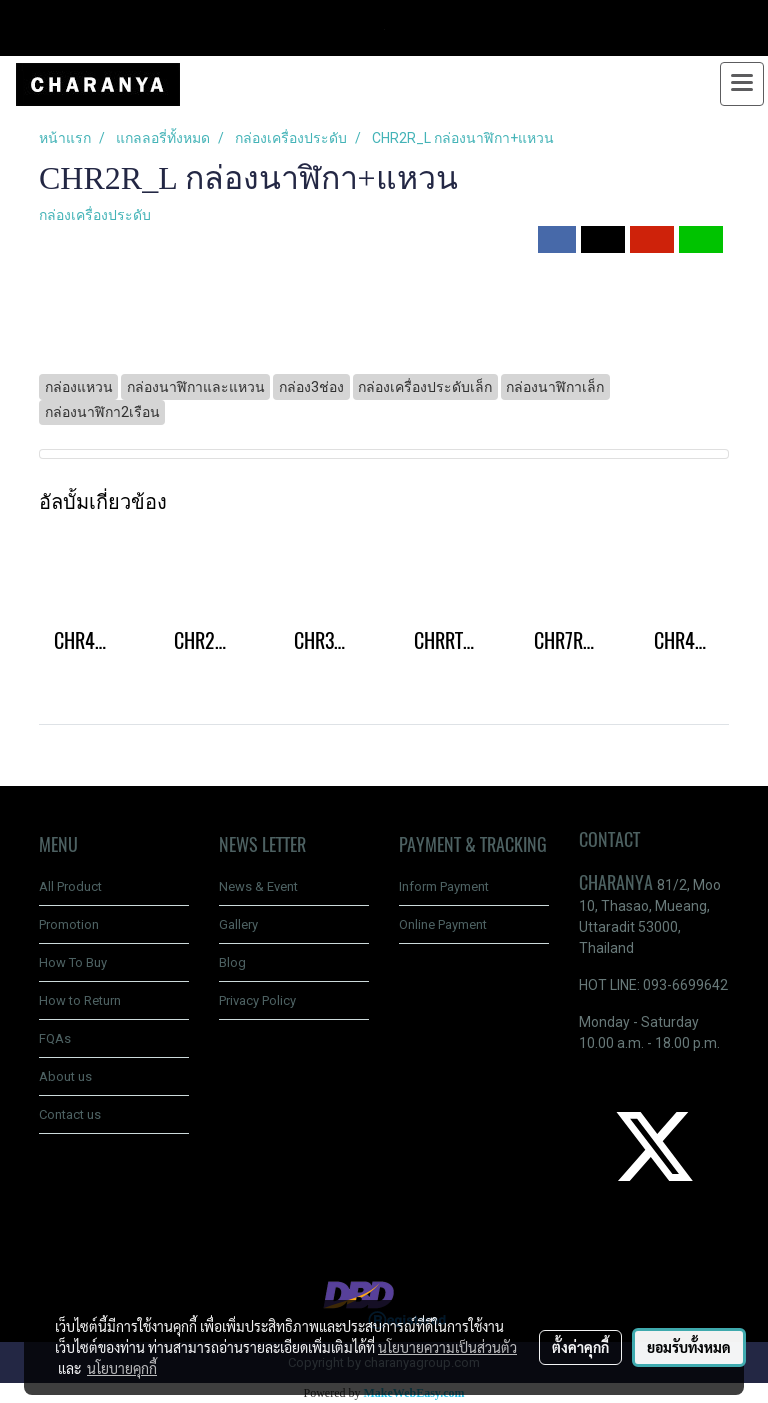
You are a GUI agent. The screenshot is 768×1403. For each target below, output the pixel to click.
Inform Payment (444, 886)
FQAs (55, 1038)
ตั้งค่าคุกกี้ (580, 1347)
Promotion (69, 924)
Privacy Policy (257, 1000)
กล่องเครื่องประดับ (95, 215)
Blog (232, 962)
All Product (70, 886)
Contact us (70, 1114)
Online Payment (443, 924)
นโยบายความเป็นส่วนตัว (447, 1347)
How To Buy (73, 962)
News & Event (258, 886)
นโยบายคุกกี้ (122, 1368)
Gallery (238, 924)
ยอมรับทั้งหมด (689, 1347)
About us (65, 1076)
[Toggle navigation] (742, 84)
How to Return (80, 1000)
